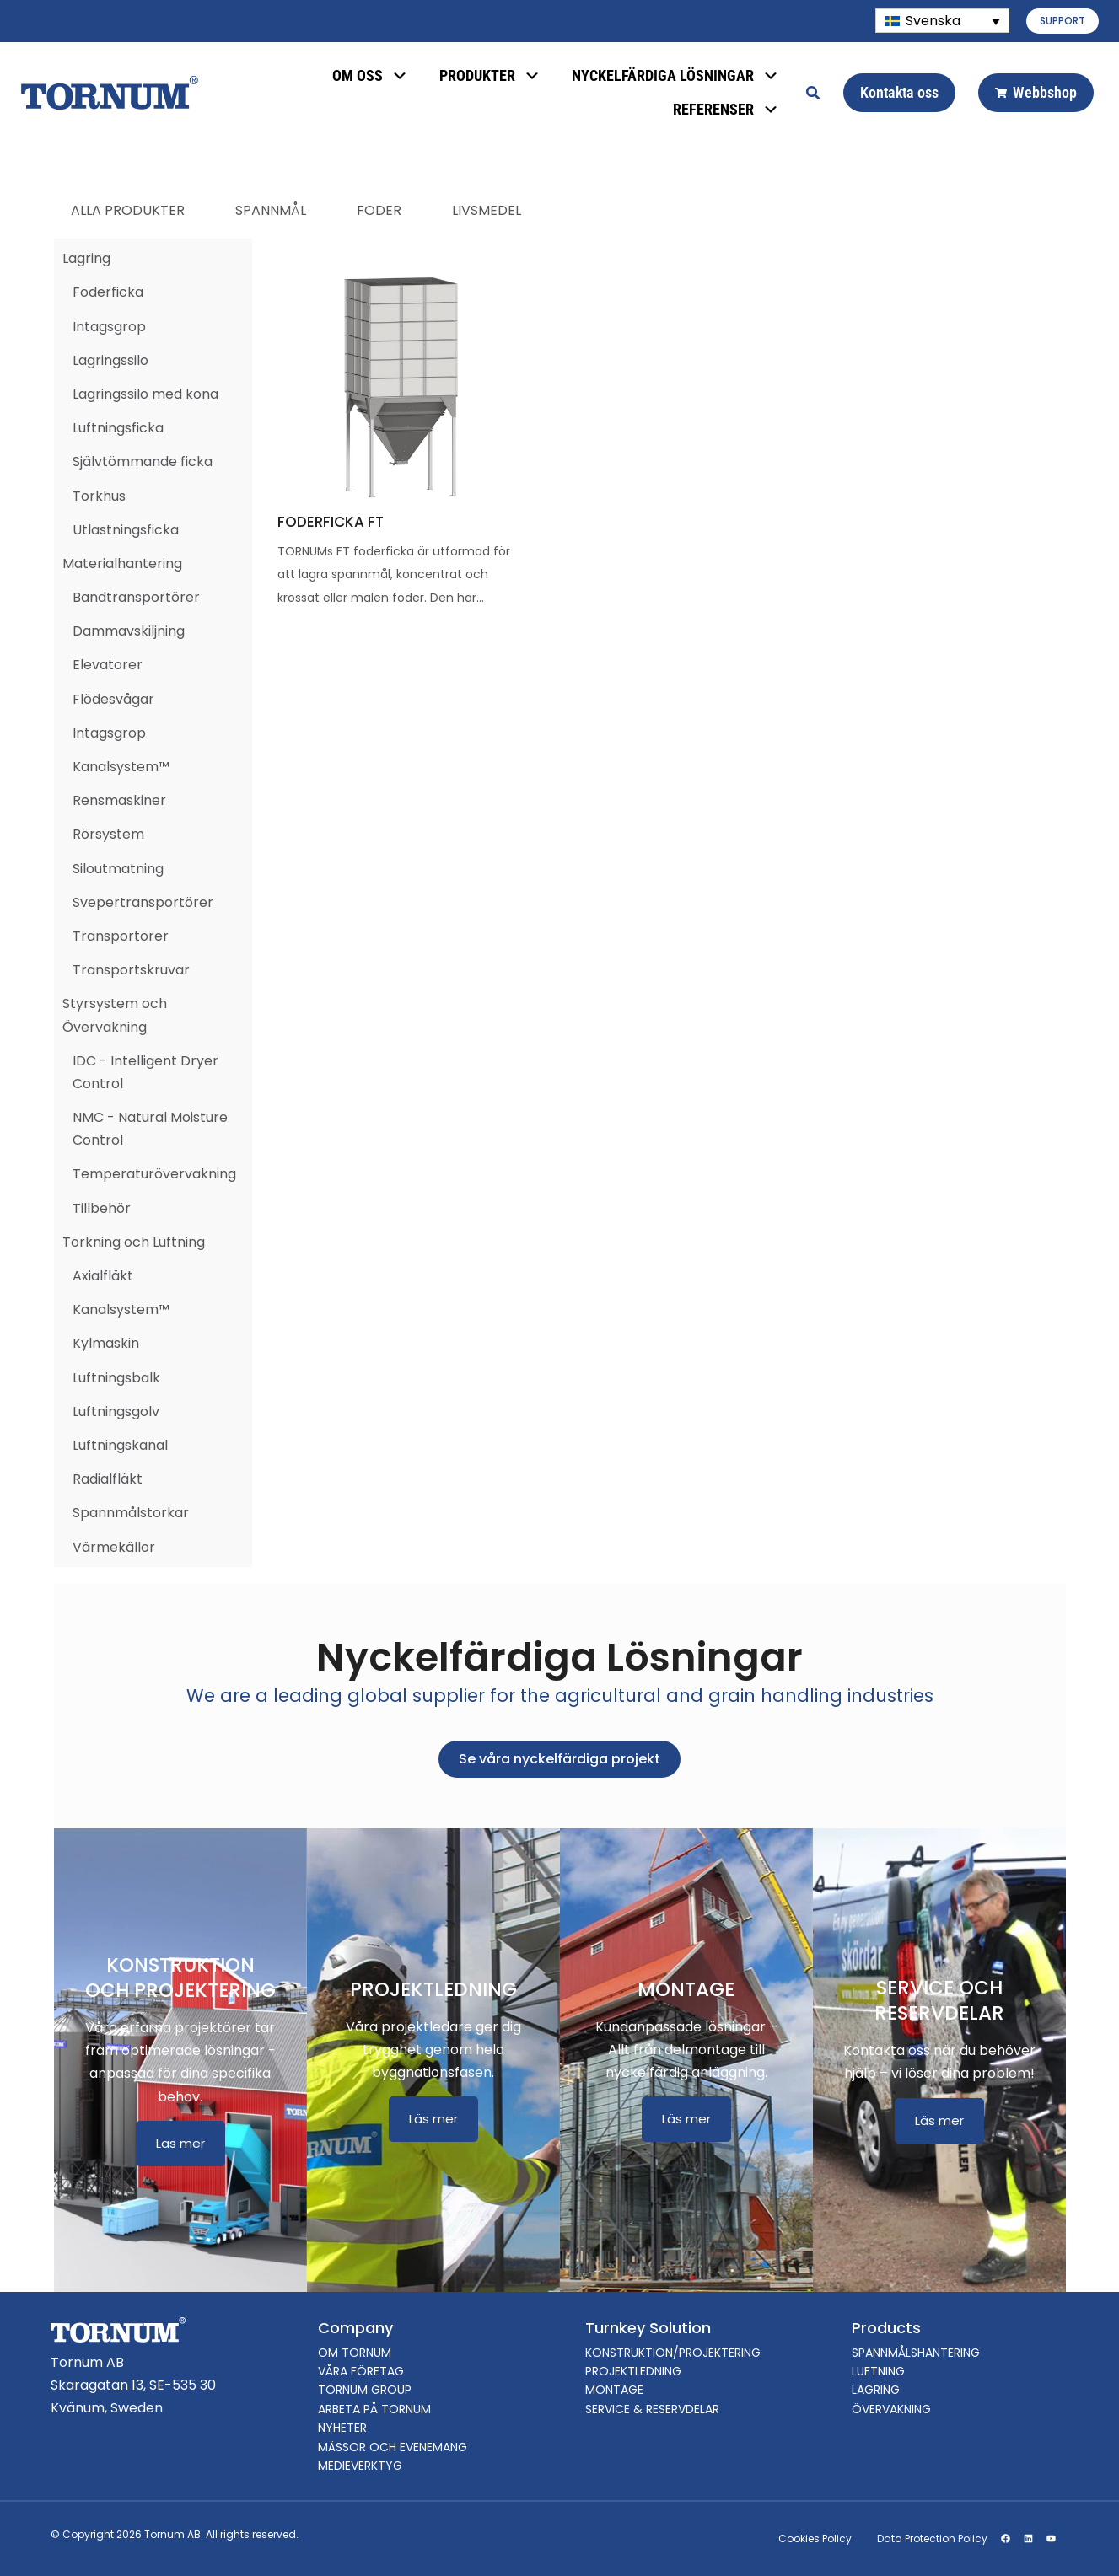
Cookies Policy (815, 2538)
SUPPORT (1062, 20)
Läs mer (180, 2143)
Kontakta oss (899, 92)
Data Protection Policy (932, 2538)
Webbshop (1036, 92)
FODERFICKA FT (330, 522)
